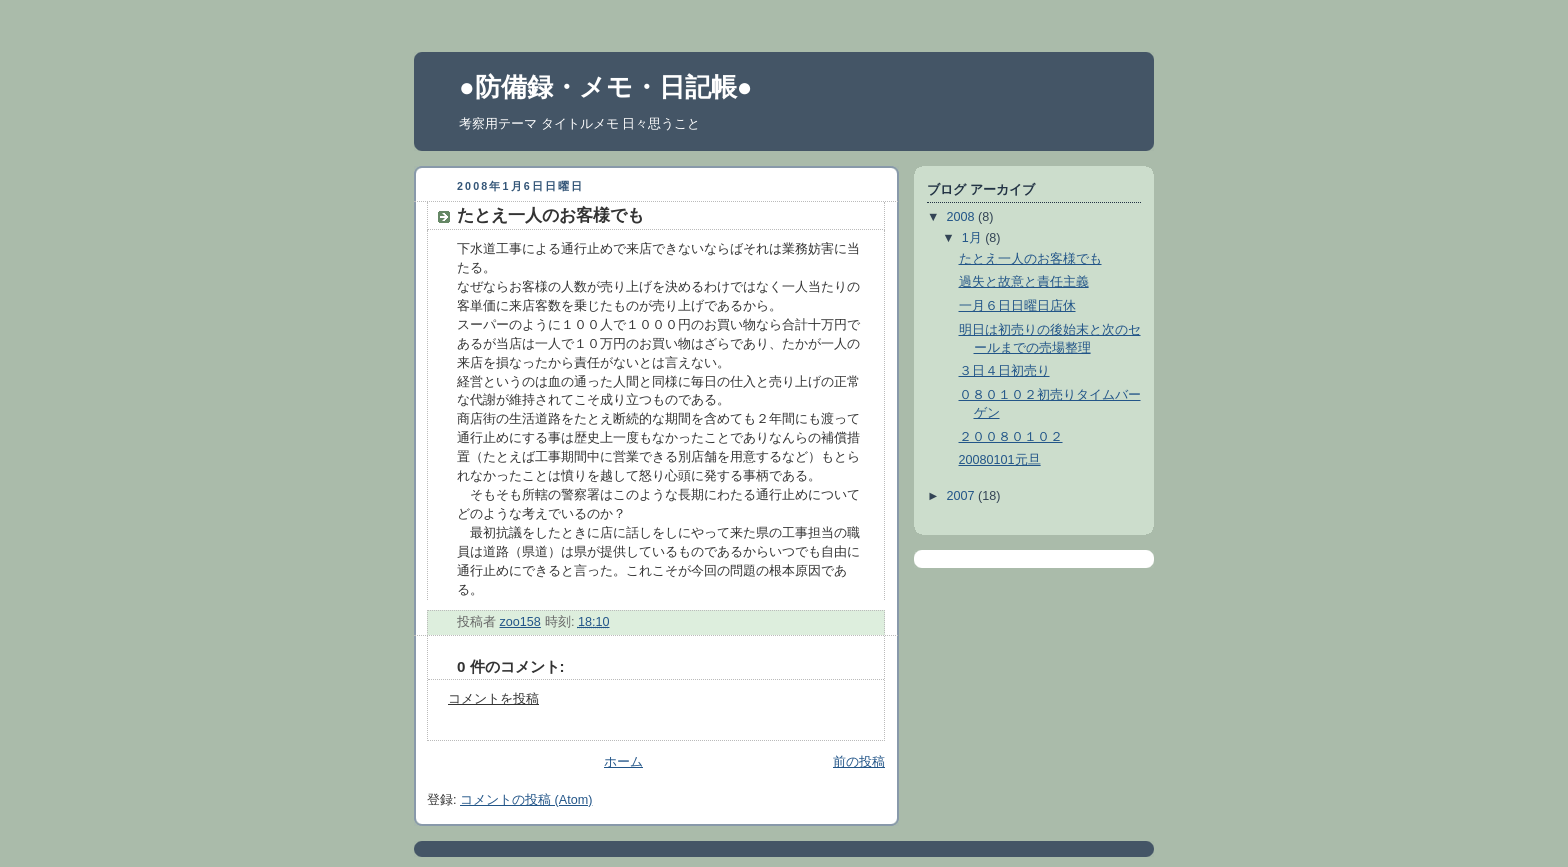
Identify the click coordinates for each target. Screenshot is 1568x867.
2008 (963, 217)
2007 (963, 496)
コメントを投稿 (493, 699)
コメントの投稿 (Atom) (526, 800)
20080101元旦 (1000, 460)
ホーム (623, 762)
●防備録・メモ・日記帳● (605, 87)
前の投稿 (859, 762)
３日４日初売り (1004, 371)
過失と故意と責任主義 (1024, 282)
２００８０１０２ (1011, 437)
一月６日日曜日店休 (1017, 306)
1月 (974, 238)
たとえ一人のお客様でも (1030, 259)
